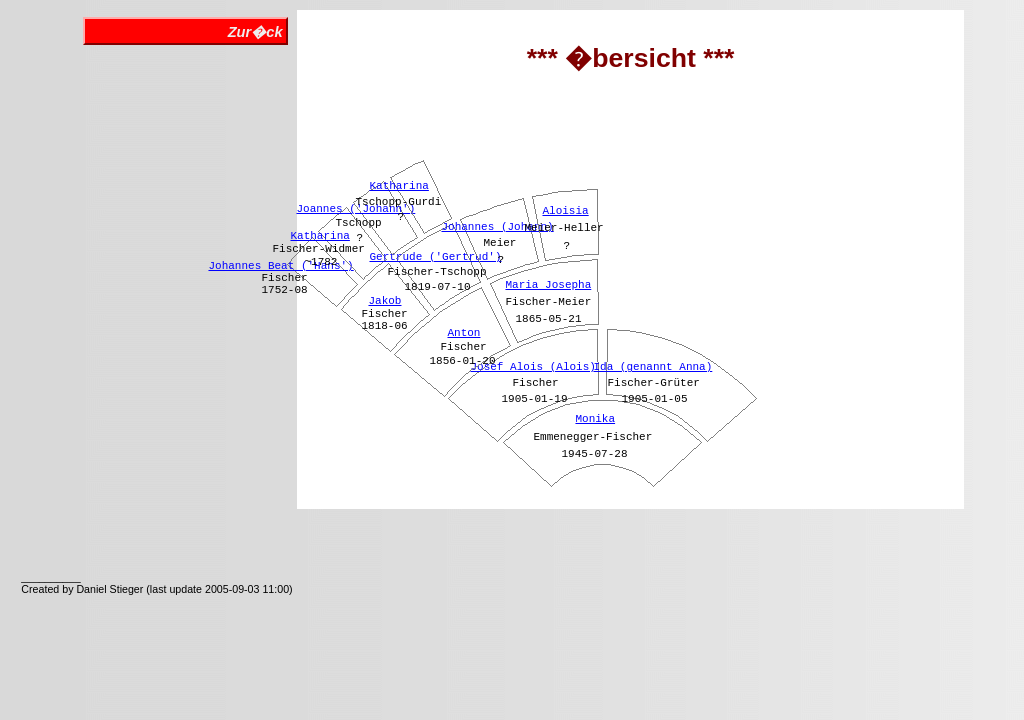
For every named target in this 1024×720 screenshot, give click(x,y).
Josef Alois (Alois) (532, 367)
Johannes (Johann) (497, 227)
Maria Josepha (548, 285)
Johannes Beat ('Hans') (280, 266)
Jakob (384, 301)
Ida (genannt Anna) (652, 367)
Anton (463, 333)
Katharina (319, 236)
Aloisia (565, 211)
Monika (595, 419)
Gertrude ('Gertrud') (435, 257)
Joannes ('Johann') (355, 209)
